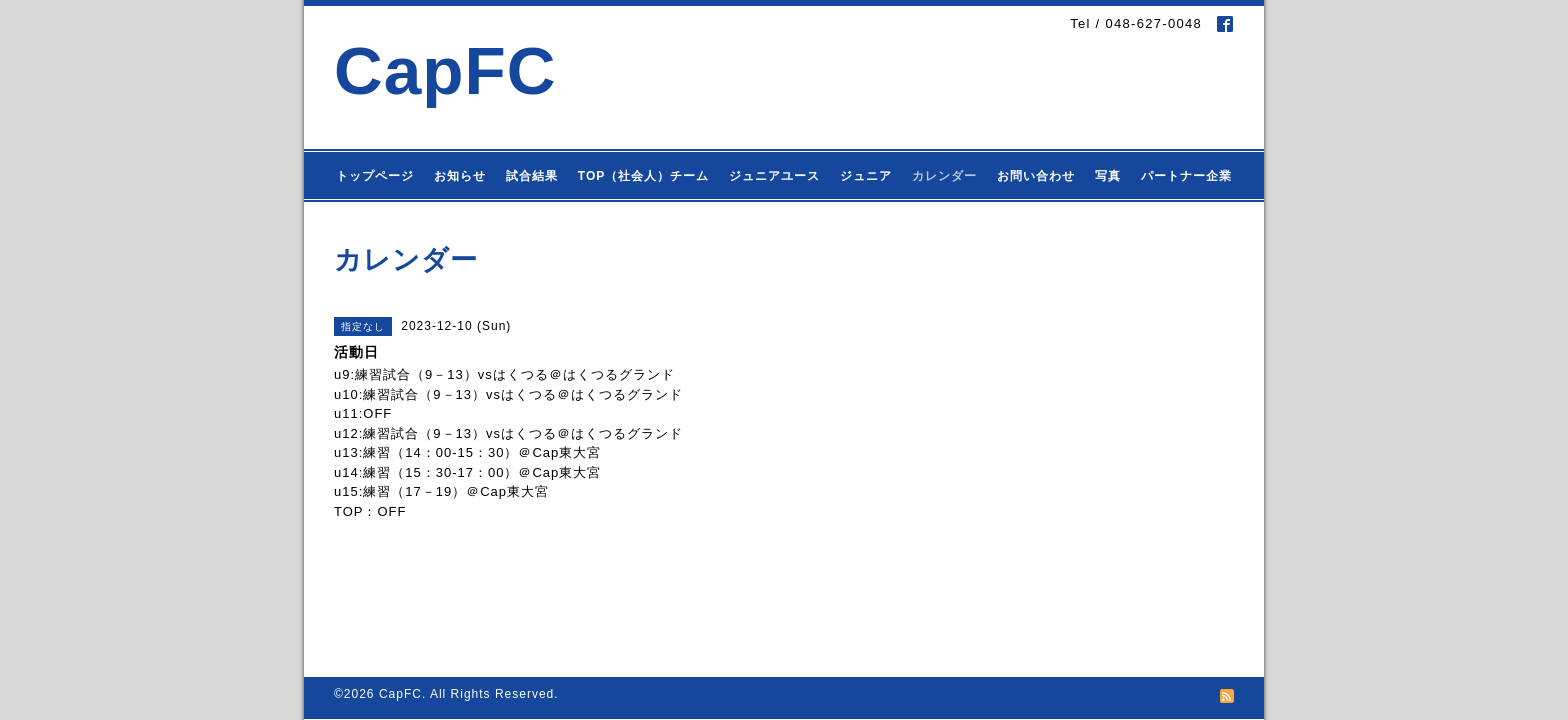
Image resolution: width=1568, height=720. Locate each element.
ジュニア (866, 176)
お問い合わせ (1036, 176)
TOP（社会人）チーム (643, 176)
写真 (1108, 176)
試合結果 (532, 176)
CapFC (445, 70)
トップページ (375, 176)
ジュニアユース (774, 176)
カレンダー (944, 176)
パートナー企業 (1186, 176)
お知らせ (460, 176)
